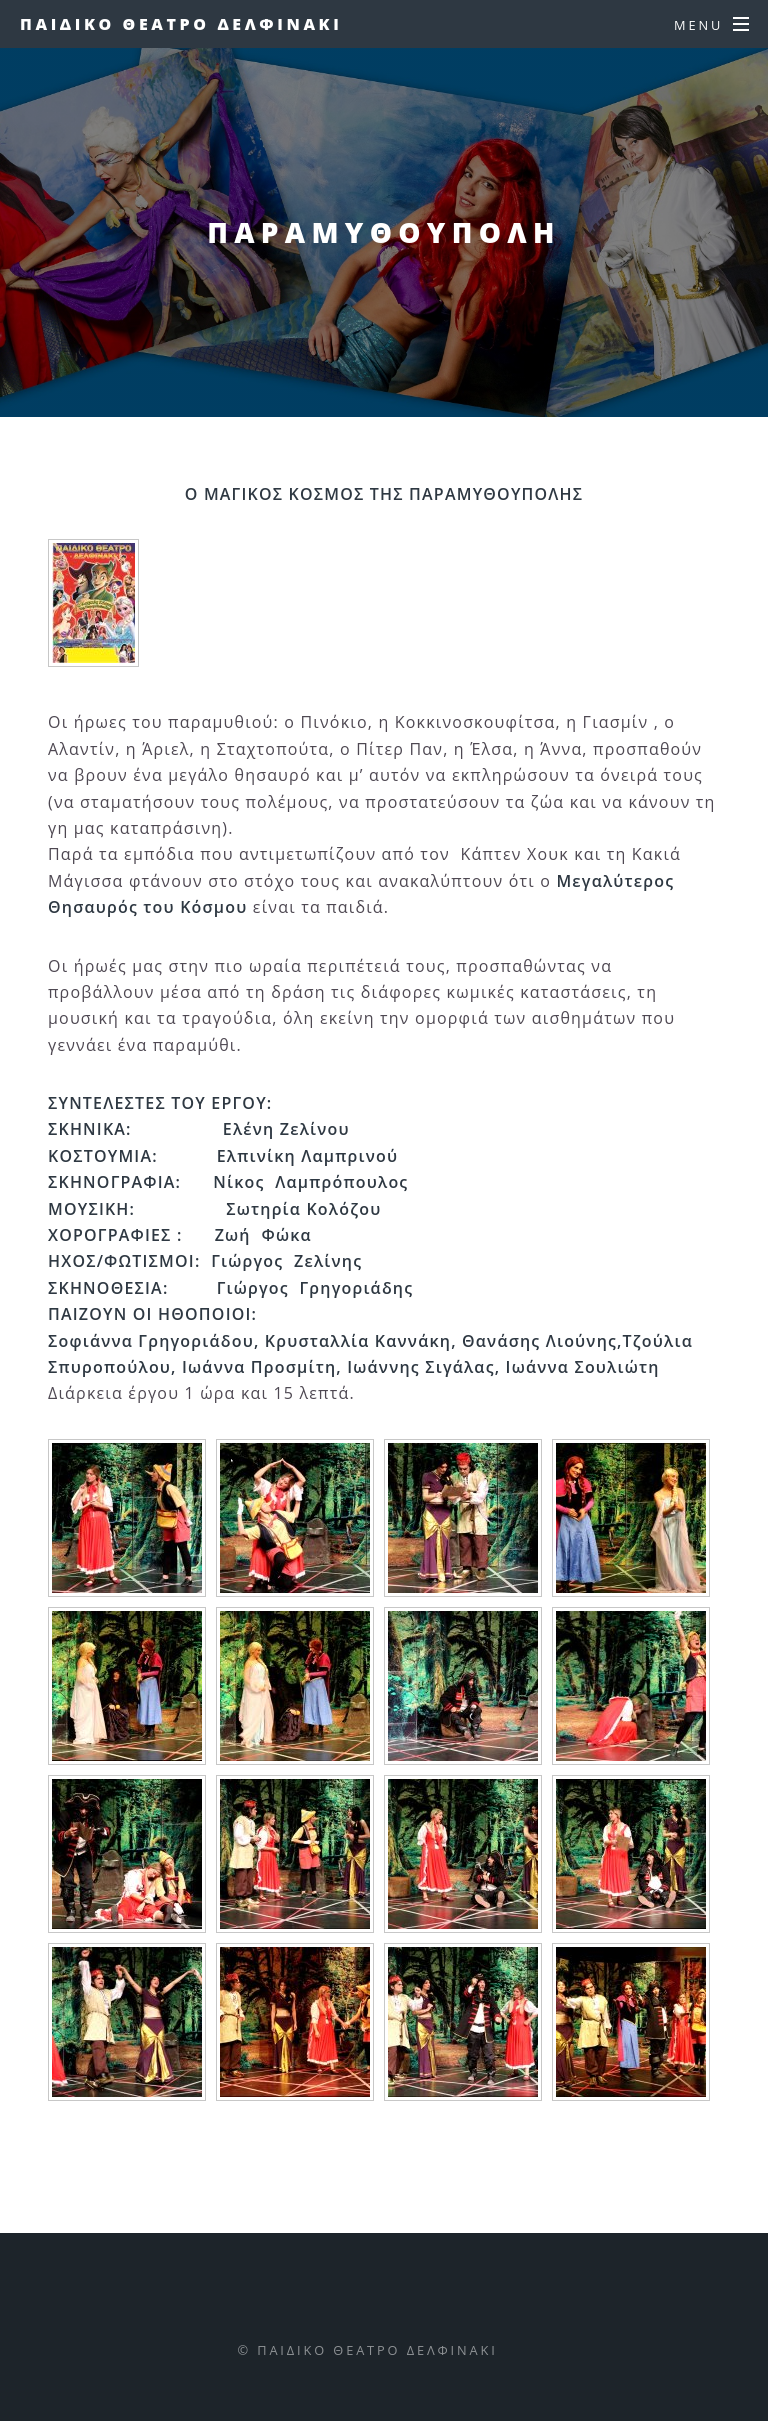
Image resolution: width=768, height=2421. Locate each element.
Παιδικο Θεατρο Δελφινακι (181, 24)
